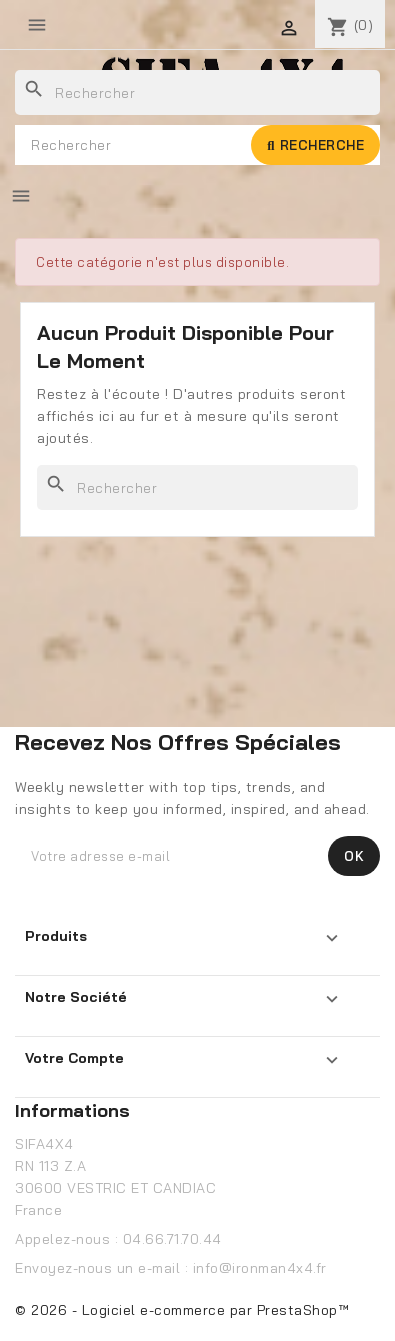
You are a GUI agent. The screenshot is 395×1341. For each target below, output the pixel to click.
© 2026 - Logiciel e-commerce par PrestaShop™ (182, 1310)
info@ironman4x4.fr (260, 1268)
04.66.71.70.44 (172, 1239)
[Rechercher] (197, 92)
